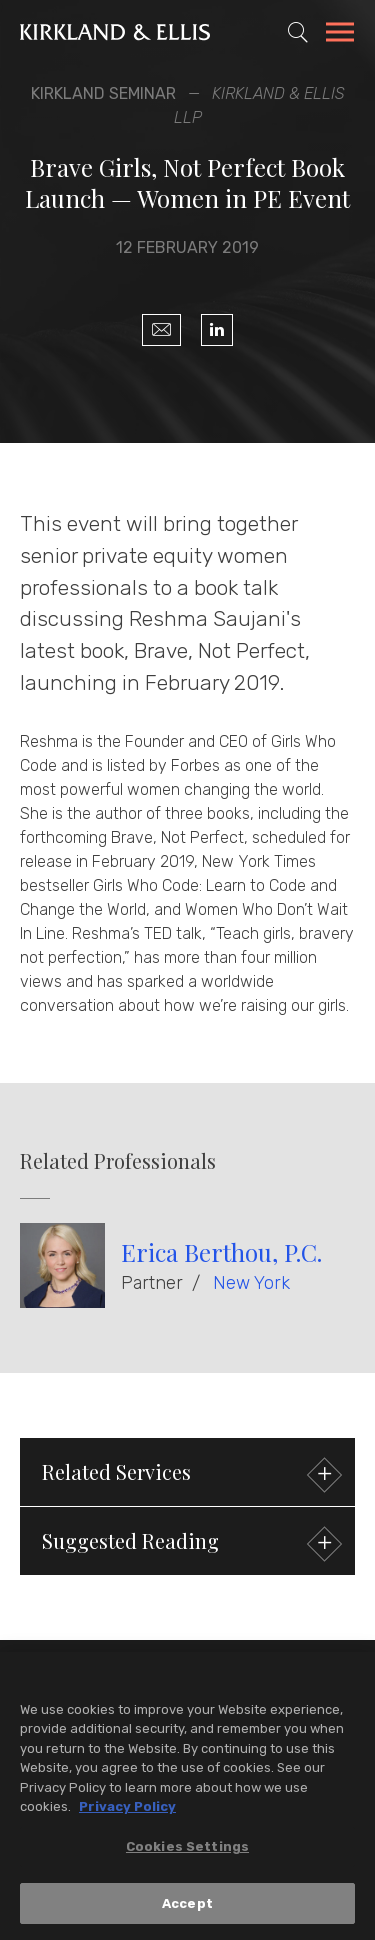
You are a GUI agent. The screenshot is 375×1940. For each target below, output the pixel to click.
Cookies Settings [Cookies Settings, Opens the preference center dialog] (187, 1851)
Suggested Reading (189, 1543)
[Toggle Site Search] (298, 32)
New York (251, 1283)
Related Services (189, 1474)
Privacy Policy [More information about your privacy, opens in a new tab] (127, 1812)
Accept (187, 1908)
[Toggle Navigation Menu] (340, 35)
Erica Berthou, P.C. (221, 1252)
